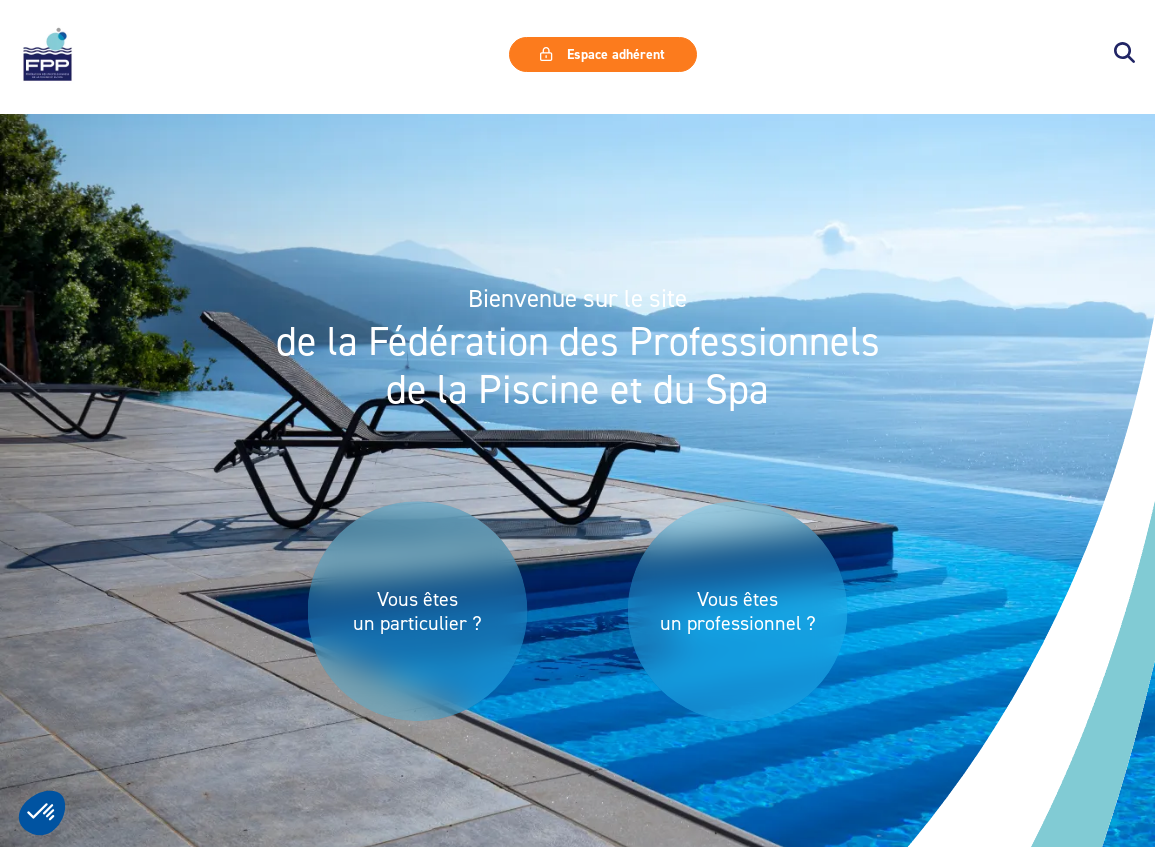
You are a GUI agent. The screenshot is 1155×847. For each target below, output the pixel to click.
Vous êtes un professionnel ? (738, 611)
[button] (1124, 54)
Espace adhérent (602, 54)
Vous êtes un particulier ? (417, 611)
